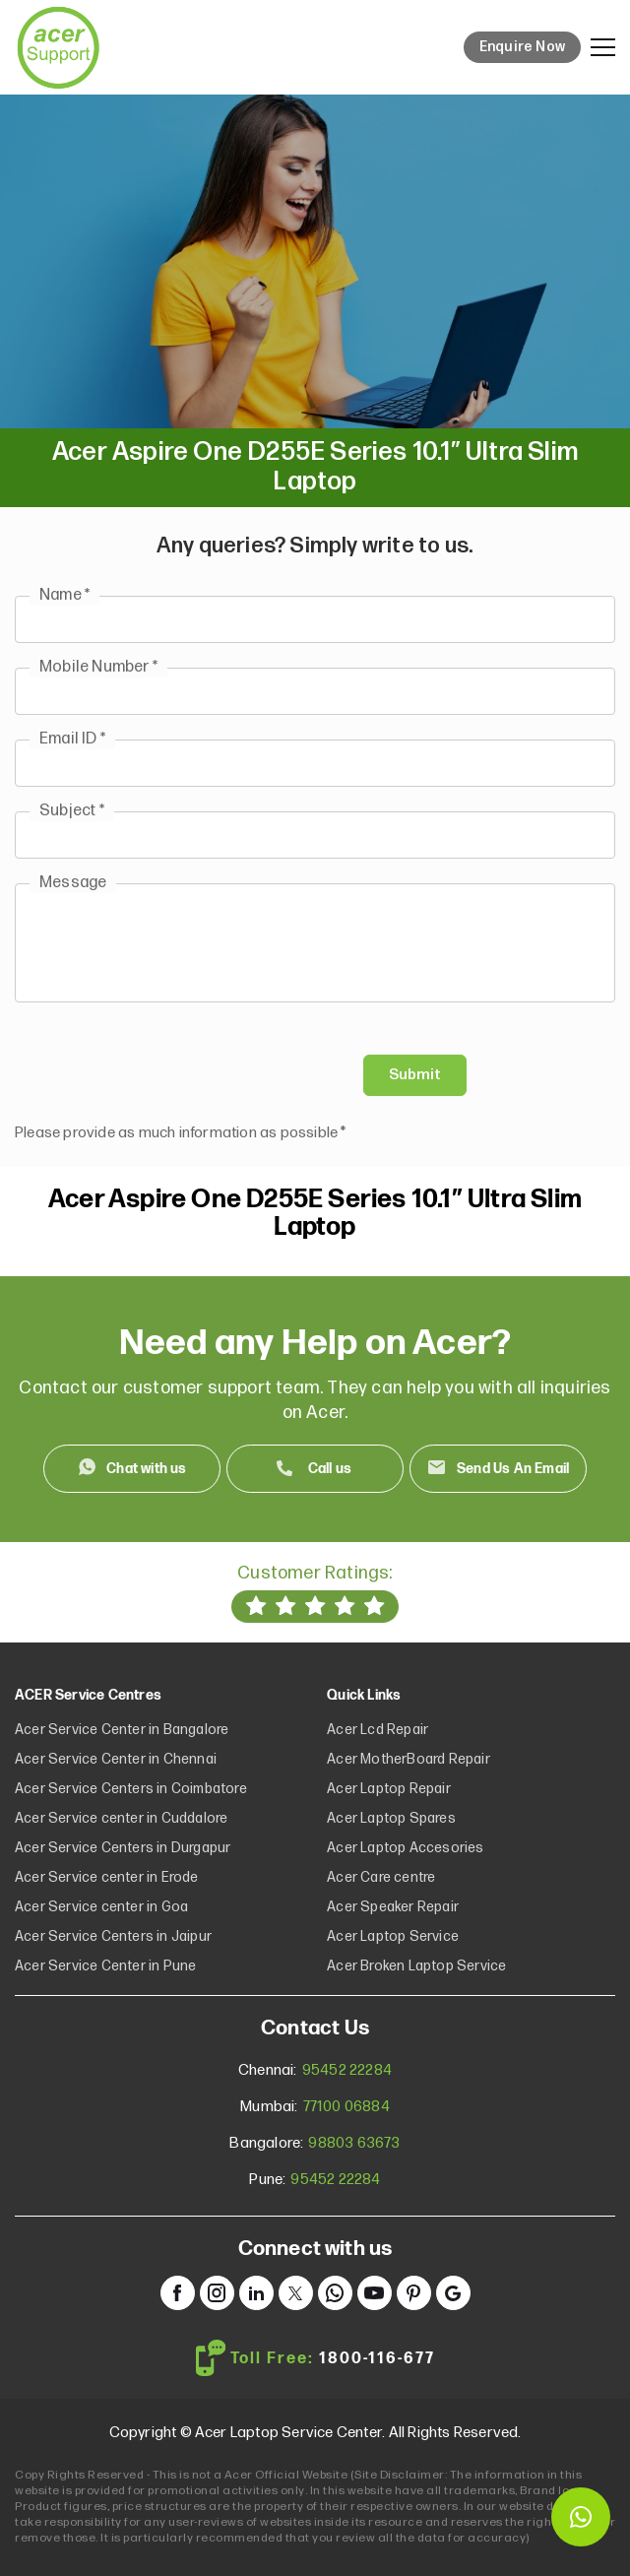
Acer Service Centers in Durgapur (122, 1847)
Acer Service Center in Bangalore (121, 1729)
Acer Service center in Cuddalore (121, 1818)
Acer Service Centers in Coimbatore (131, 1788)
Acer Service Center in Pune (105, 1966)
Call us (329, 1468)
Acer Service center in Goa (101, 1907)
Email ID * (72, 739)
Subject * (71, 811)
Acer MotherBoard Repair (408, 1759)
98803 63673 (354, 2143)
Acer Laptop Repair (389, 1788)
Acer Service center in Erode (107, 1877)
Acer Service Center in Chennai (116, 1759)
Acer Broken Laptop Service (416, 1966)
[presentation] (164, 1075)
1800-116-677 (377, 2359)
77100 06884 (346, 2106)
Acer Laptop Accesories (405, 1847)
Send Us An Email (513, 1468)
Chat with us (146, 1468)
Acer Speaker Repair (393, 1907)
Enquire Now (522, 46)
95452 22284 (347, 2070)
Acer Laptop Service (393, 1936)
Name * (64, 595)
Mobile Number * (98, 667)
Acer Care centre (381, 1877)
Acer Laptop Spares (391, 1818)
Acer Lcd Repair (377, 1729)
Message (72, 882)
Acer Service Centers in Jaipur (113, 1936)
